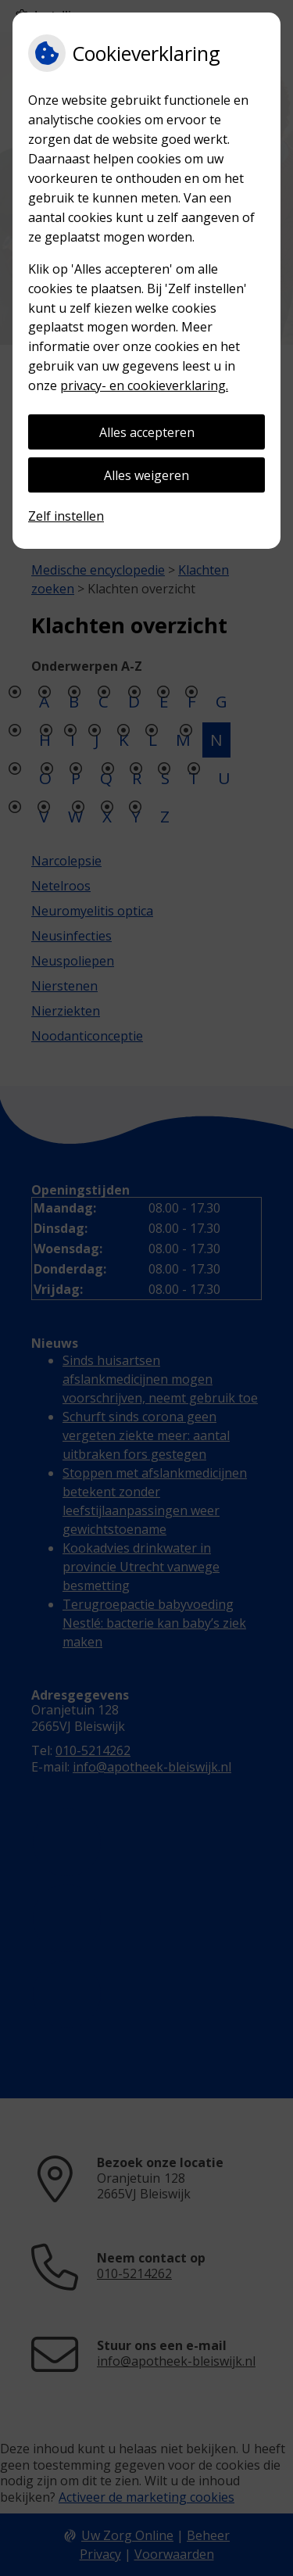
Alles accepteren (147, 432)
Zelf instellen (66, 516)
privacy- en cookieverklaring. (144, 385)
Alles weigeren (146, 475)
